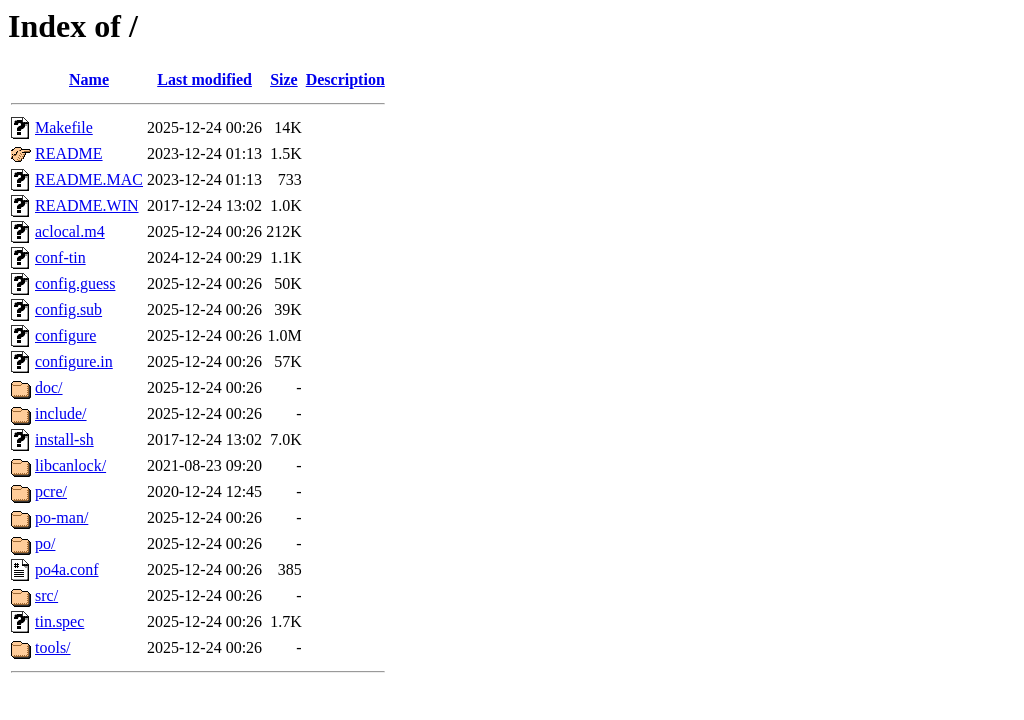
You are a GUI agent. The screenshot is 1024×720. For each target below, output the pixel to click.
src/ (46, 595)
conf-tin (60, 257)
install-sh (64, 439)
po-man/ (61, 517)
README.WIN (87, 205)
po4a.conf (67, 569)
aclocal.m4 (70, 231)
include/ (61, 413)
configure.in (74, 361)
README (69, 153)
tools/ (53, 647)
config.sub (68, 309)
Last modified (204, 79)
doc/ (49, 387)
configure (65, 335)
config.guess (75, 283)
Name (89, 79)
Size (284, 79)
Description (345, 79)
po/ (45, 543)
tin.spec (59, 621)
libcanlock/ (70, 465)
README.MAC (89, 179)
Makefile (64, 127)
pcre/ (51, 491)
